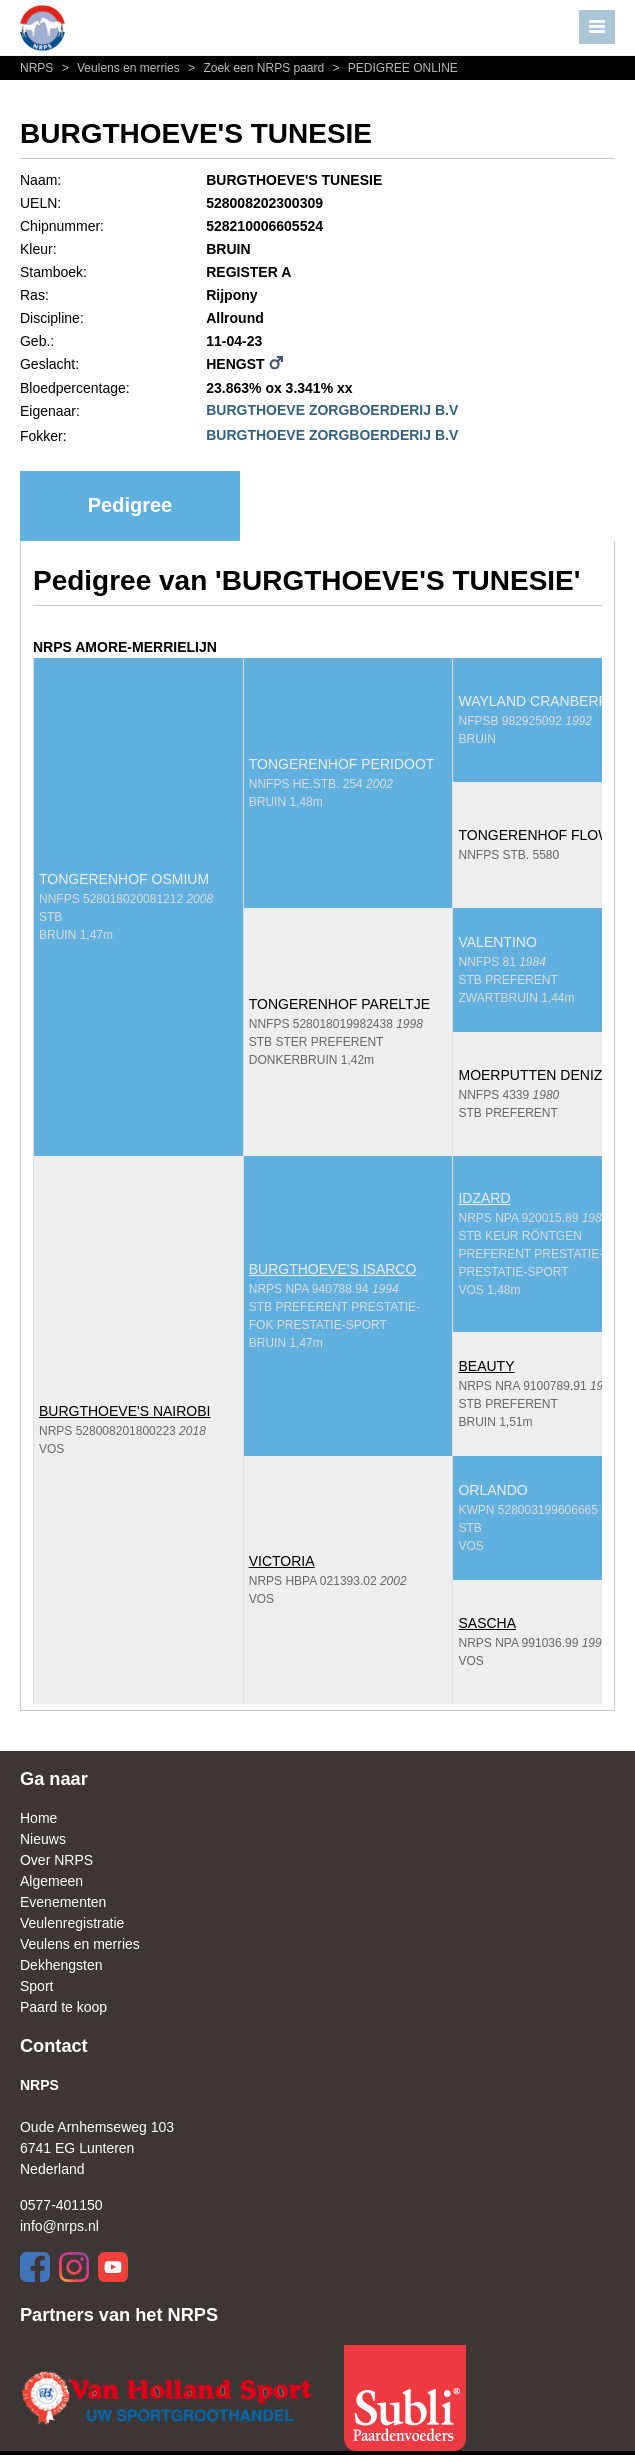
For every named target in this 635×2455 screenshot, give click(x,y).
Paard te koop (63, 2007)
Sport (36, 1986)
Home (38, 1818)
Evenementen (63, 1902)
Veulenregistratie (72, 1923)
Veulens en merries (120, 68)
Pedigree (130, 505)
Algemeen (51, 1881)
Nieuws (43, 1839)
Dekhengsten (61, 1965)
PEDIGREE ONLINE (393, 68)
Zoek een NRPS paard (255, 68)
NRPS (38, 68)
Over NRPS (56, 1860)
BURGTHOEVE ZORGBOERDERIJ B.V (332, 410)
